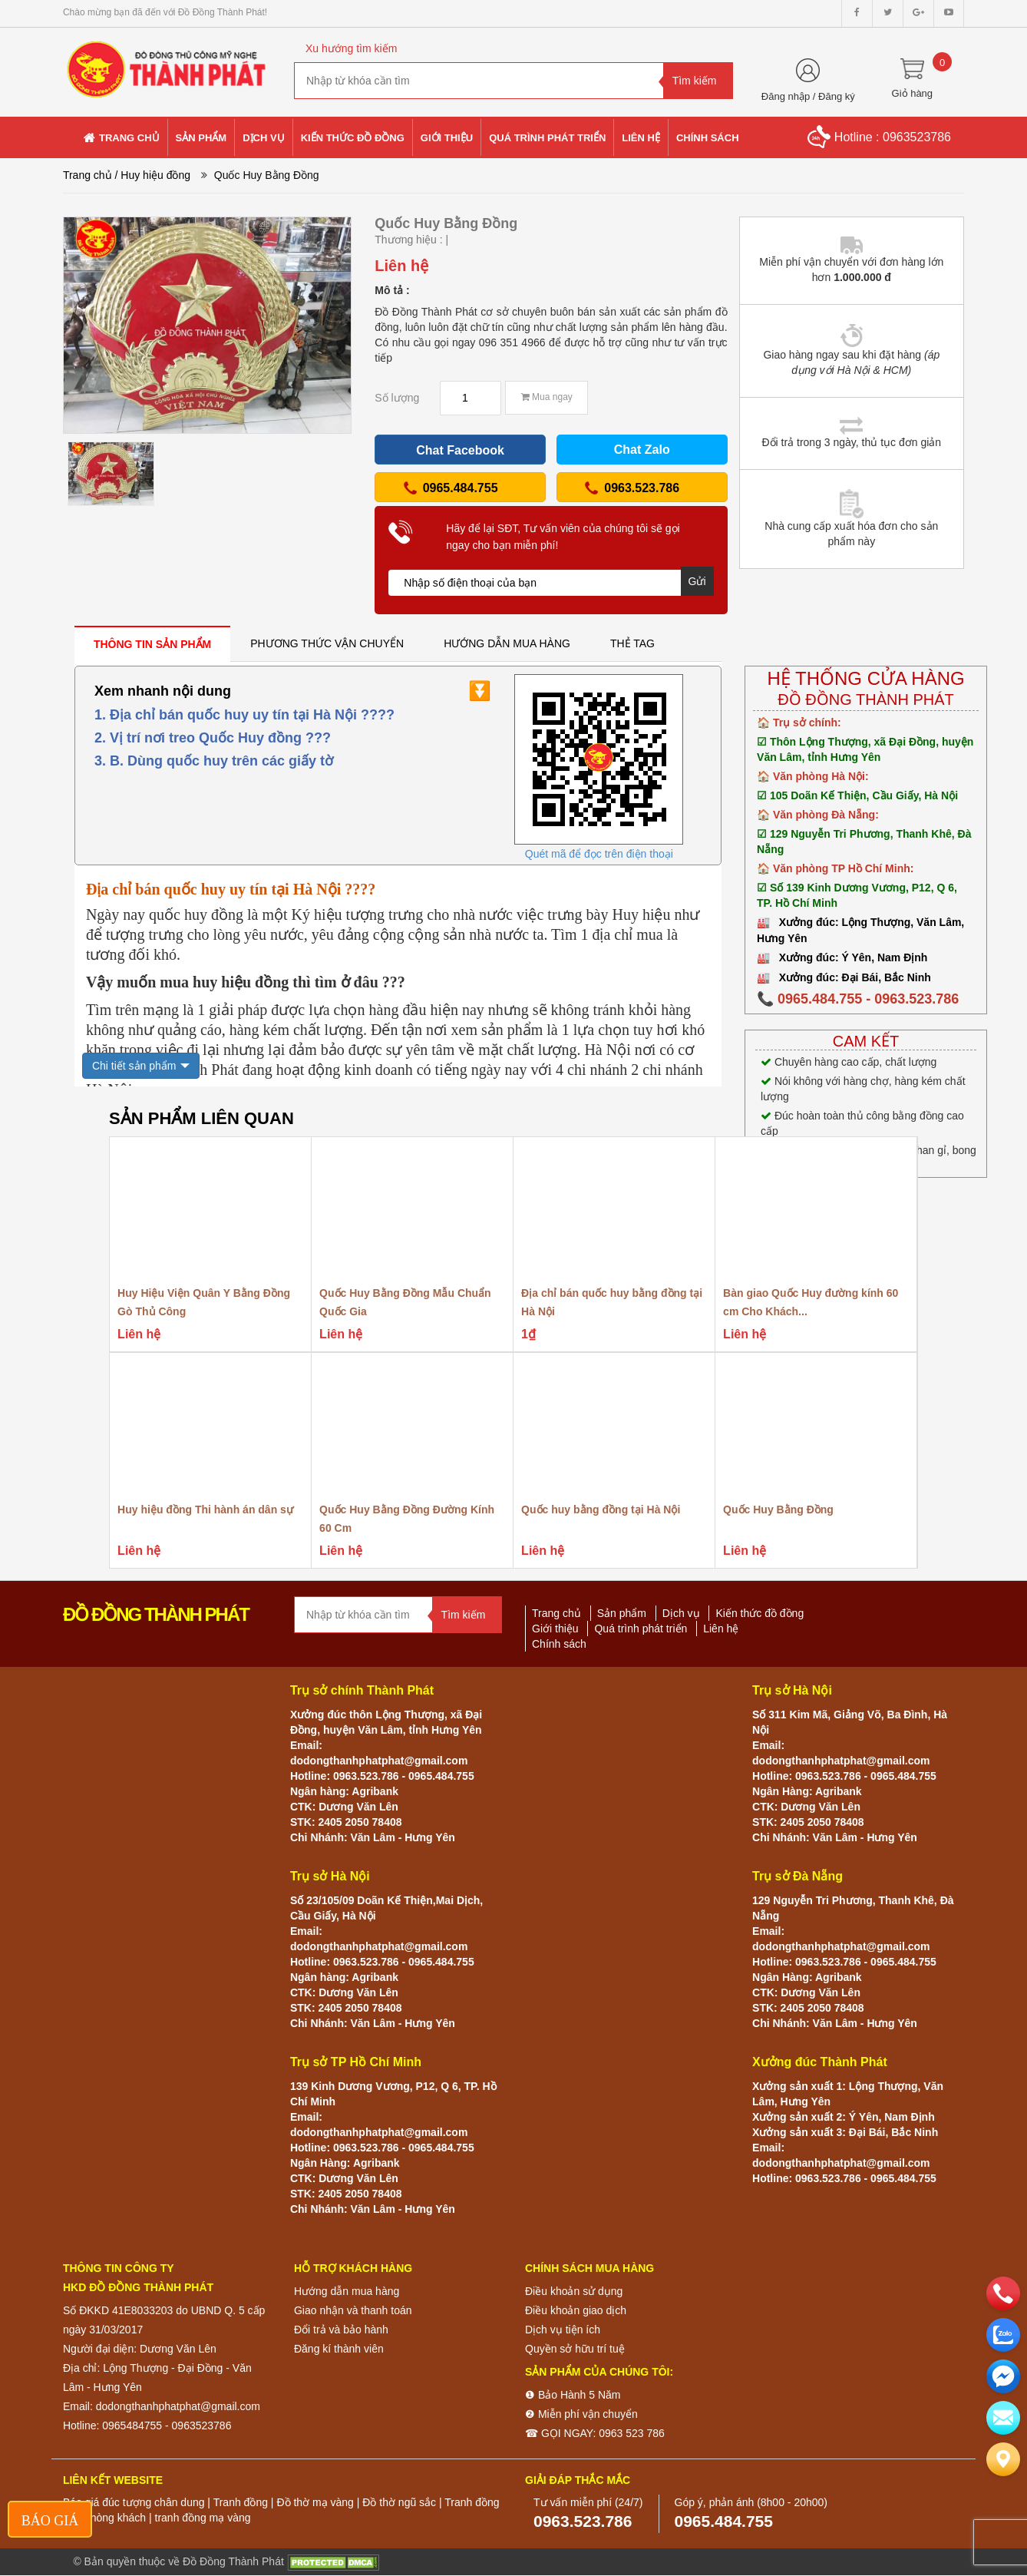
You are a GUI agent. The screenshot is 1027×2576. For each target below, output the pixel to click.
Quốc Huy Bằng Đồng (778, 1509)
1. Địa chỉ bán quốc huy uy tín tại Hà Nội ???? (244, 715)
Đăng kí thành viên (339, 2349)
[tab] (152, 644)
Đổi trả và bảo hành (341, 2329)
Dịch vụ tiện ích (562, 2329)
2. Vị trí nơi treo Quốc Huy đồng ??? (212, 738)
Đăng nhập (785, 96)
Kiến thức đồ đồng (759, 1613)
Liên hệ (720, 1628)
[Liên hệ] (1003, 2459)
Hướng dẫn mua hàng (346, 2291)
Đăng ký (836, 96)
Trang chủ (87, 175)
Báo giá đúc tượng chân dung (134, 2502)
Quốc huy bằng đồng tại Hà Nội (600, 1509)
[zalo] (1003, 2335)
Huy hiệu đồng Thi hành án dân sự (205, 1509)
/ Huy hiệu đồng (153, 175)
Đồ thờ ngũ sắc (399, 2502)
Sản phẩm (621, 1613)
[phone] (1003, 2293)
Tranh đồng (240, 2502)
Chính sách (559, 1644)
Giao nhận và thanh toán (353, 2310)
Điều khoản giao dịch (575, 2310)
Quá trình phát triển (640, 1628)
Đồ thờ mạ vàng (314, 2502)
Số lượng (397, 398)
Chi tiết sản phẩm (134, 1066)
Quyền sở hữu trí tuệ (575, 2349)
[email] (1003, 2376)
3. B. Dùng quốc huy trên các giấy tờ (213, 761)
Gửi (697, 581)
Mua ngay (547, 397)
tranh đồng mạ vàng (203, 2518)
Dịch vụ (681, 1613)
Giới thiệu (555, 1628)
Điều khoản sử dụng (573, 2291)
